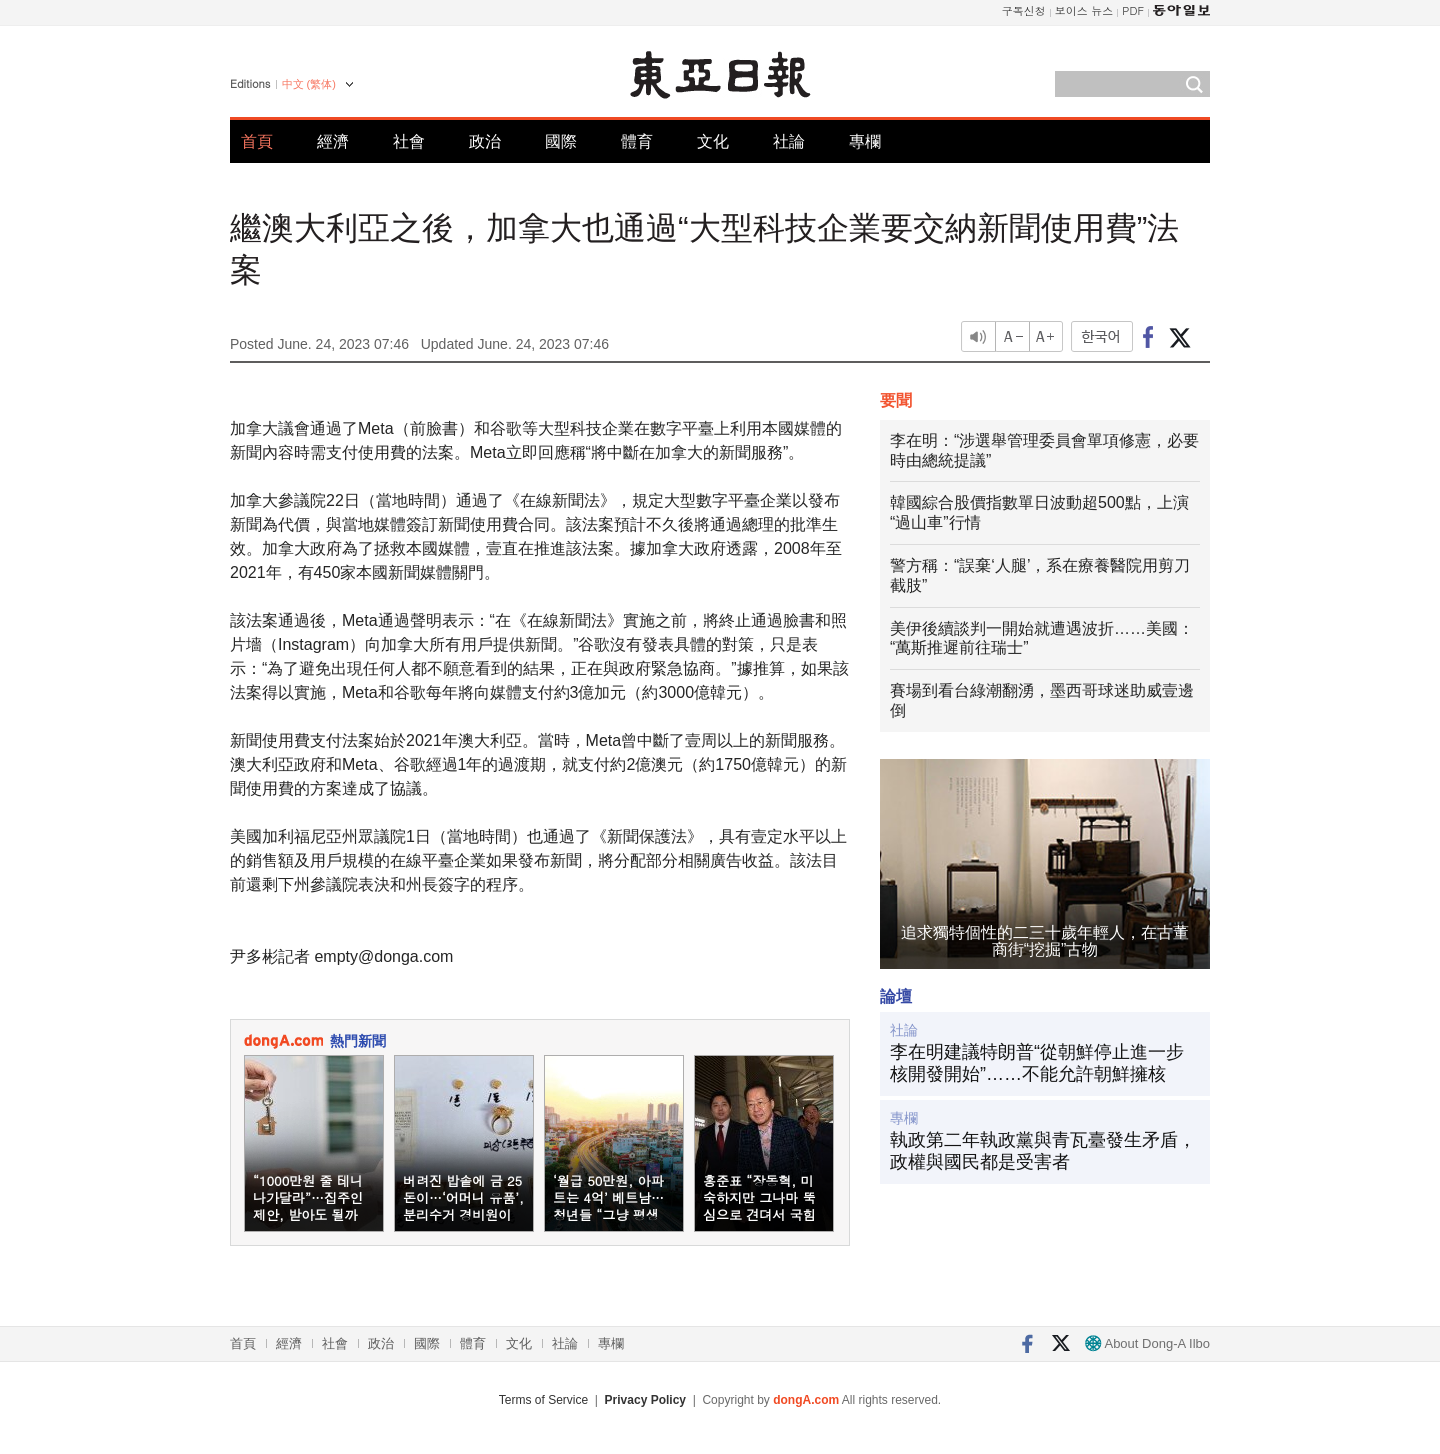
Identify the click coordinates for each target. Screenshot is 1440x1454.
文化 (713, 141)
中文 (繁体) (309, 84)
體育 (637, 141)
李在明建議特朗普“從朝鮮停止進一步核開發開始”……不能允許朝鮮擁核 (1037, 1063)
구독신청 (1024, 10)
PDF (1133, 10)
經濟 (333, 141)
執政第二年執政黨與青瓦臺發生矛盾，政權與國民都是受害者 (1043, 1151)
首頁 (257, 141)
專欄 (865, 141)
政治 (485, 141)
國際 (561, 141)
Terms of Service (543, 1400)
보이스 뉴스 (1084, 10)
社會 (409, 141)
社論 (789, 141)
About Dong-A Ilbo (1147, 1343)
